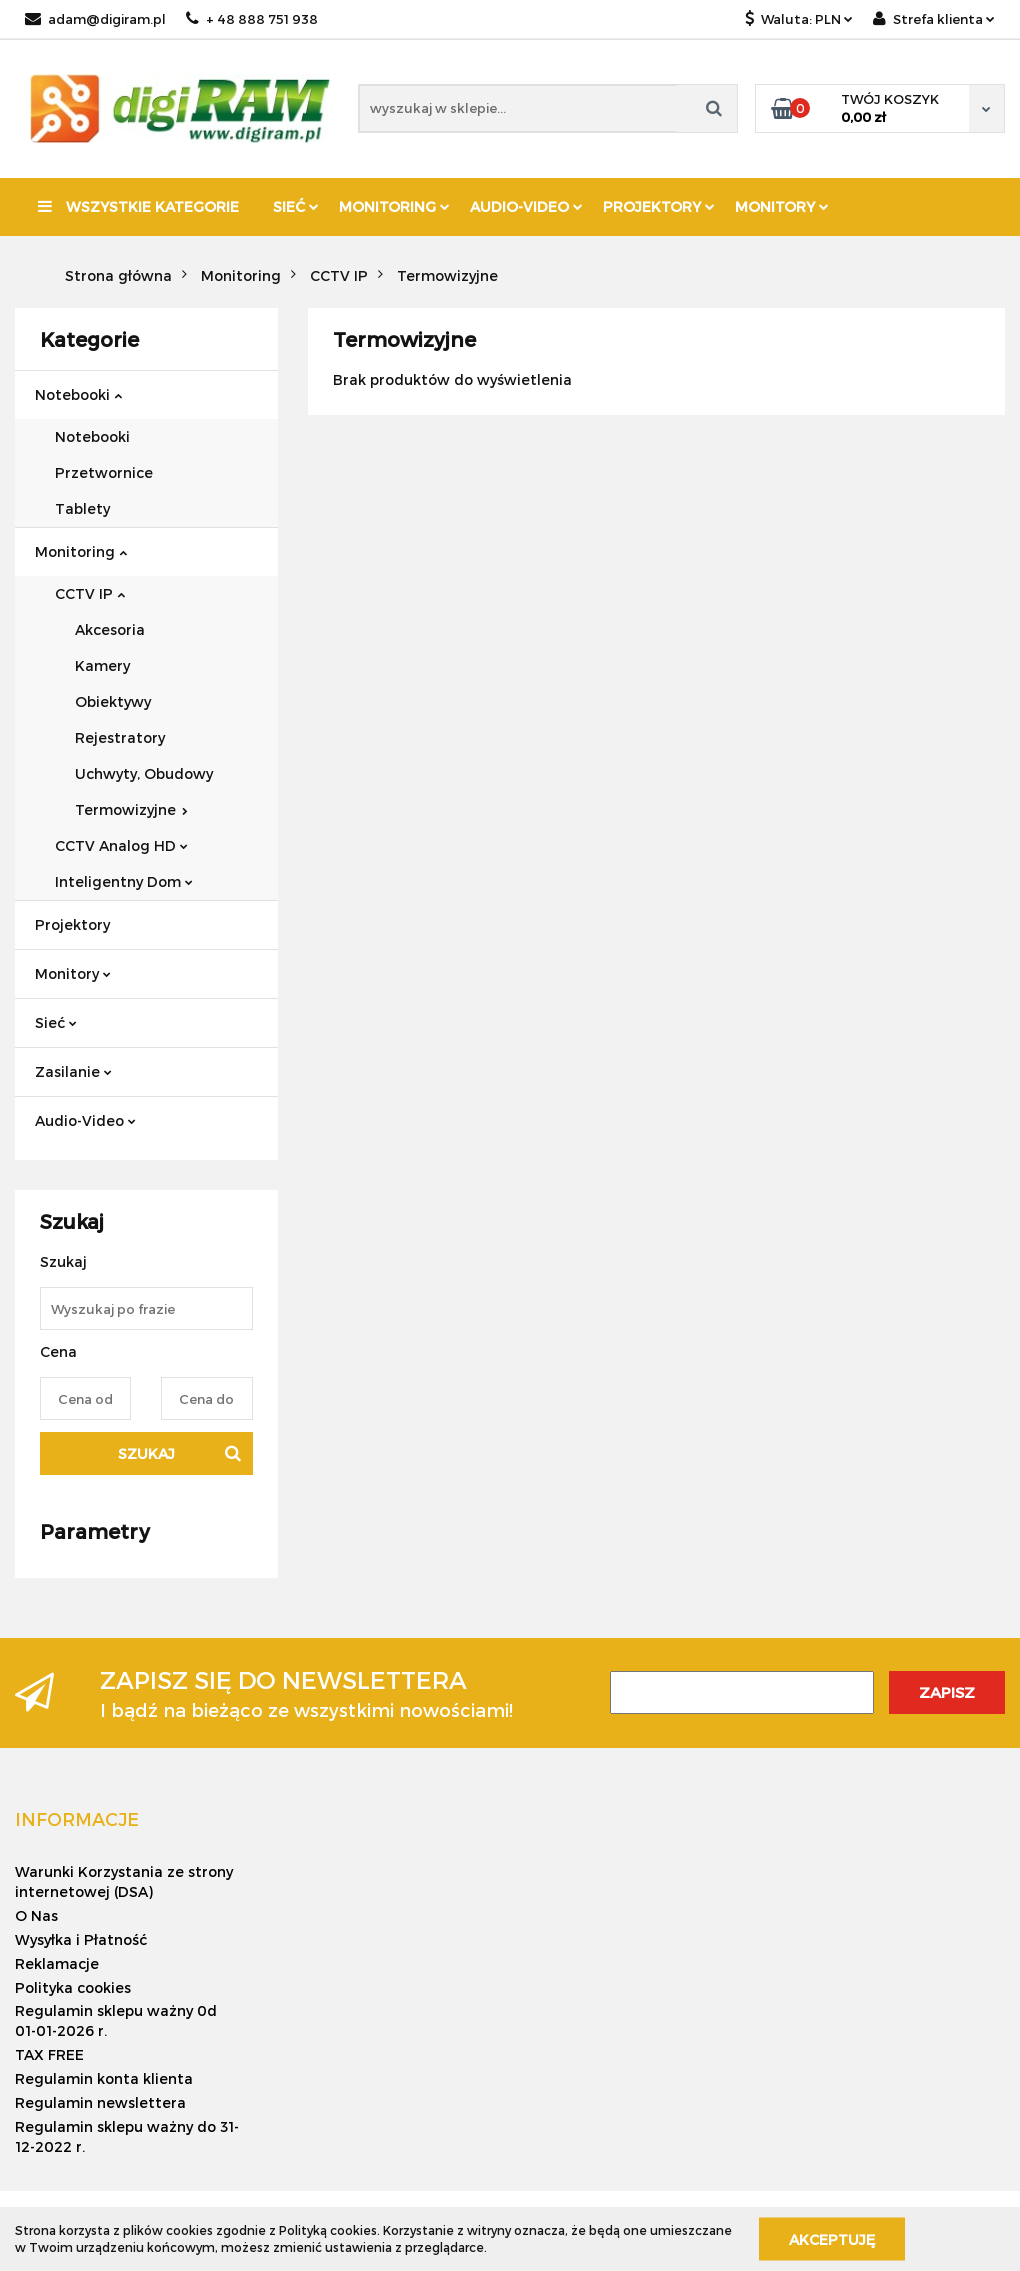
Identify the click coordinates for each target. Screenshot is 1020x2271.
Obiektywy (113, 701)
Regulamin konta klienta (104, 2078)
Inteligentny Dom (124, 881)
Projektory (659, 206)
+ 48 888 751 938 (252, 19)
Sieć (296, 206)
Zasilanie (73, 1071)
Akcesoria (110, 629)
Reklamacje (57, 1963)
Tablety (82, 508)
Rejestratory (120, 737)
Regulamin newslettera (100, 2102)
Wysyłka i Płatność (81, 1939)
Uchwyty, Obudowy (144, 773)
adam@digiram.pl (95, 19)
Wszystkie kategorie (138, 206)
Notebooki (78, 394)
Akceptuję (832, 2238)
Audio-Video (526, 206)
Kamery (102, 665)
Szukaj (146, 1453)
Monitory (782, 206)
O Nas (36, 1915)
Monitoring (394, 206)
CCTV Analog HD (121, 845)
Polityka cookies (73, 1987)
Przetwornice (104, 472)
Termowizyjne (131, 809)
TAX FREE (49, 2054)
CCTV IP (90, 593)
